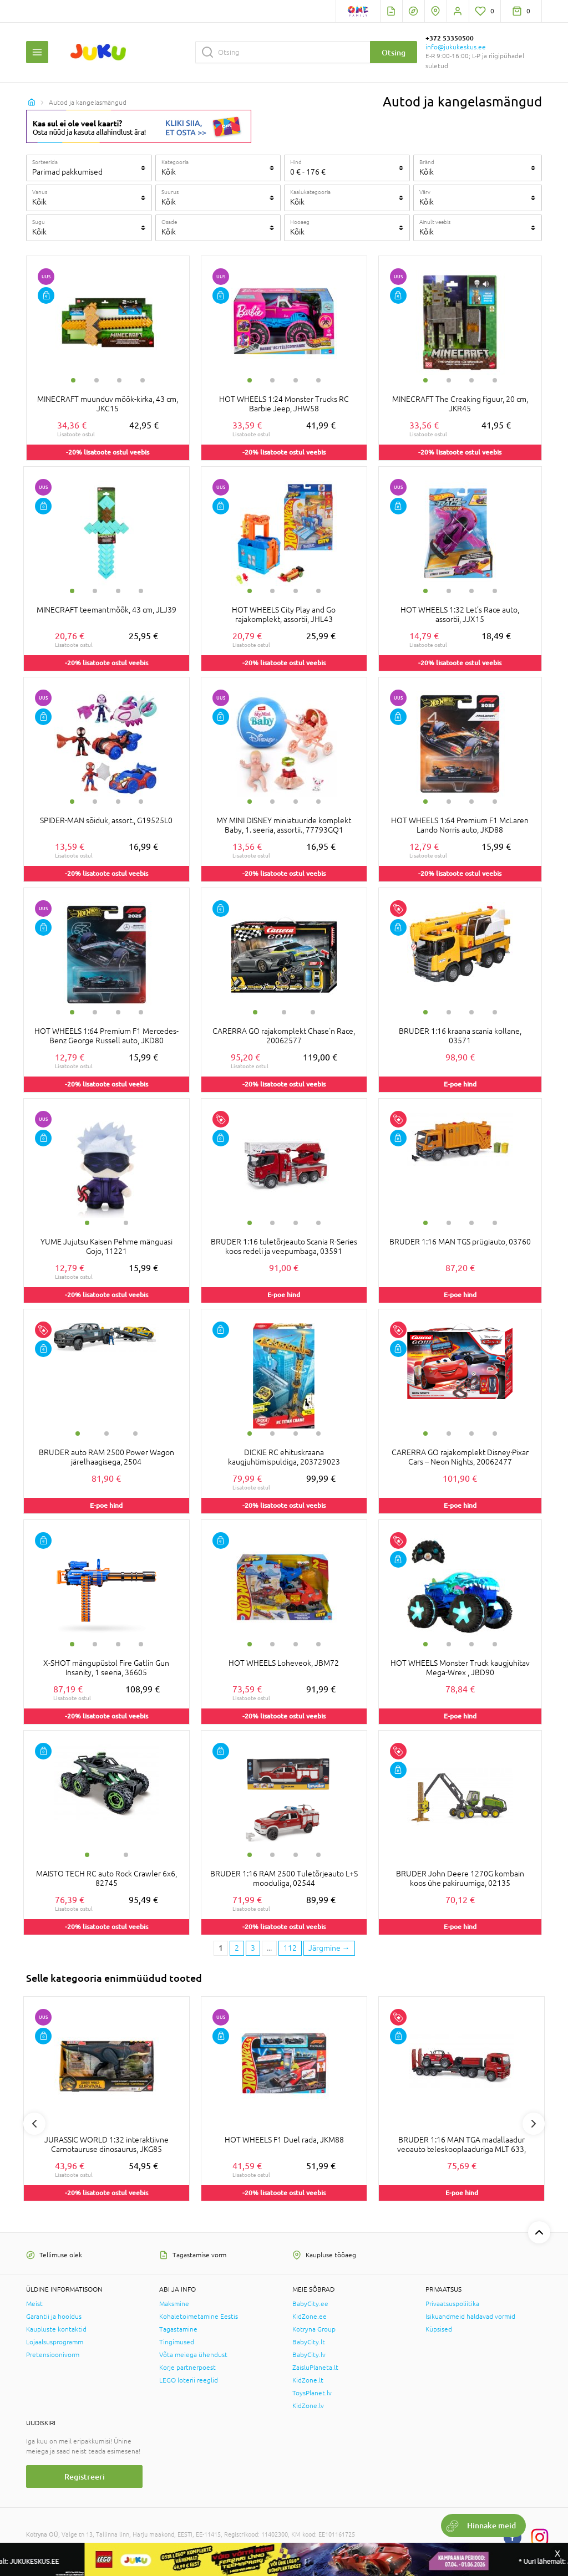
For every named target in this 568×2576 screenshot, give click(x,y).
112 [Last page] (290, 1948)
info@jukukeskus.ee (455, 47)
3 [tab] (119, 380)
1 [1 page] (221, 1948)
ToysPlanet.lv (312, 2393)
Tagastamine (178, 2329)
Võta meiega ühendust (193, 2355)
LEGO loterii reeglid (188, 2380)
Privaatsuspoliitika (452, 2304)
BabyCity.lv (309, 2355)
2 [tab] (96, 380)
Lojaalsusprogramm (54, 2342)
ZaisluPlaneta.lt (315, 2367)
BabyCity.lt (308, 2342)
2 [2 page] (237, 1948)
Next (534, 2124)
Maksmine (174, 2304)
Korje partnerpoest (187, 2367)
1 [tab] (73, 380)
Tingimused (176, 2342)
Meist (34, 2304)
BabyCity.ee (310, 2304)
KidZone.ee (309, 2316)
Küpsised (438, 2329)
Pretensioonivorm (52, 2355)
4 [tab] (142, 380)
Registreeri (84, 2476)
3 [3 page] (253, 1948)
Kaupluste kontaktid (56, 2329)
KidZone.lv (308, 2406)
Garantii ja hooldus (54, 2316)
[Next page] (329, 1948)
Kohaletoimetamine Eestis (198, 2316)
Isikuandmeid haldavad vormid (470, 2316)
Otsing (393, 52)
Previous (34, 2124)
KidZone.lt (307, 2380)
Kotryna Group (314, 2329)
